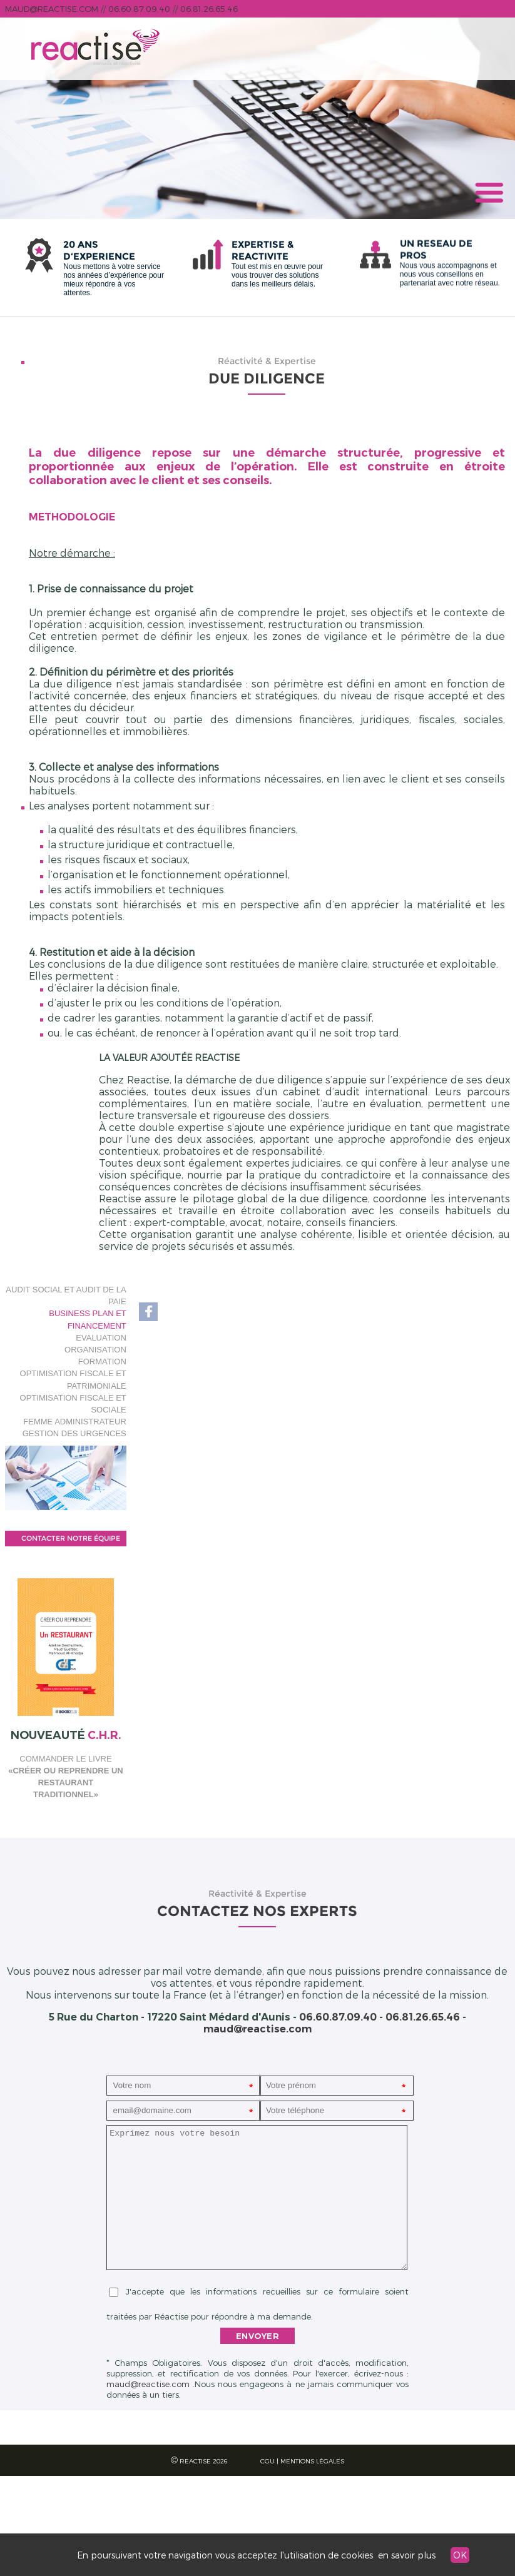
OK (460, 2555)
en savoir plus (407, 2555)
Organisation (95, 1349)
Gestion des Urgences (74, 1433)
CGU (267, 2461)
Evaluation (101, 1337)
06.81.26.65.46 (209, 9)
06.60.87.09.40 (139, 9)
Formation (102, 1361)
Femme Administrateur (74, 1421)
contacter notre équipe (70, 1538)
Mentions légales (312, 2461)
